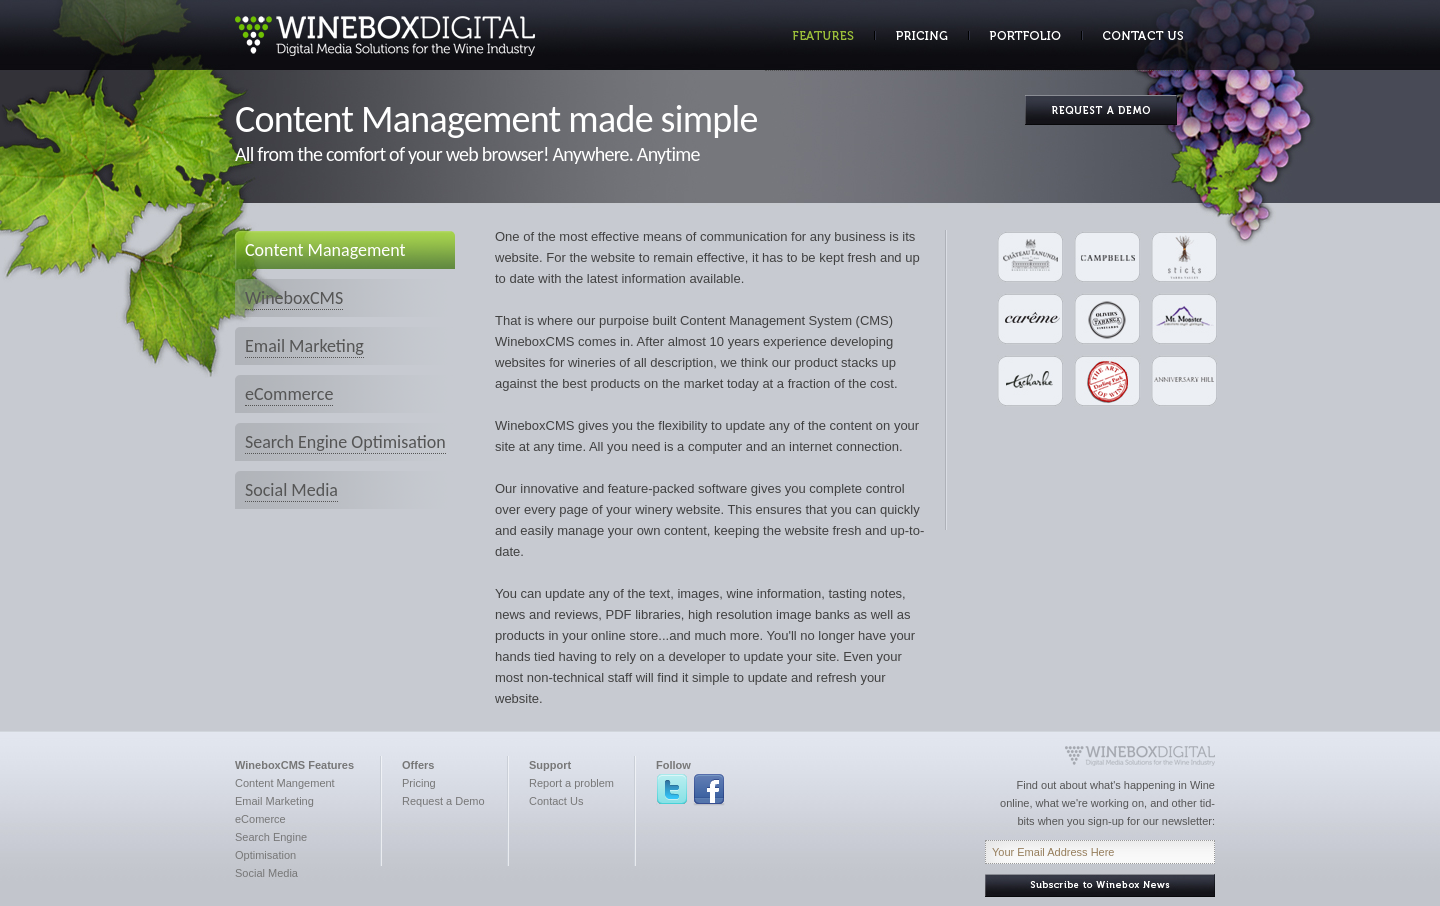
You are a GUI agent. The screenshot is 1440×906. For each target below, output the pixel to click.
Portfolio (1025, 35)
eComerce (260, 819)
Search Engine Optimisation (345, 442)
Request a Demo (443, 801)
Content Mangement (285, 783)
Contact (1132, 35)
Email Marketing (304, 346)
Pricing (922, 35)
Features (820, 35)
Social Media (291, 490)
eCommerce (289, 394)
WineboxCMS (294, 298)
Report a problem (571, 783)
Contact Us (556, 801)
